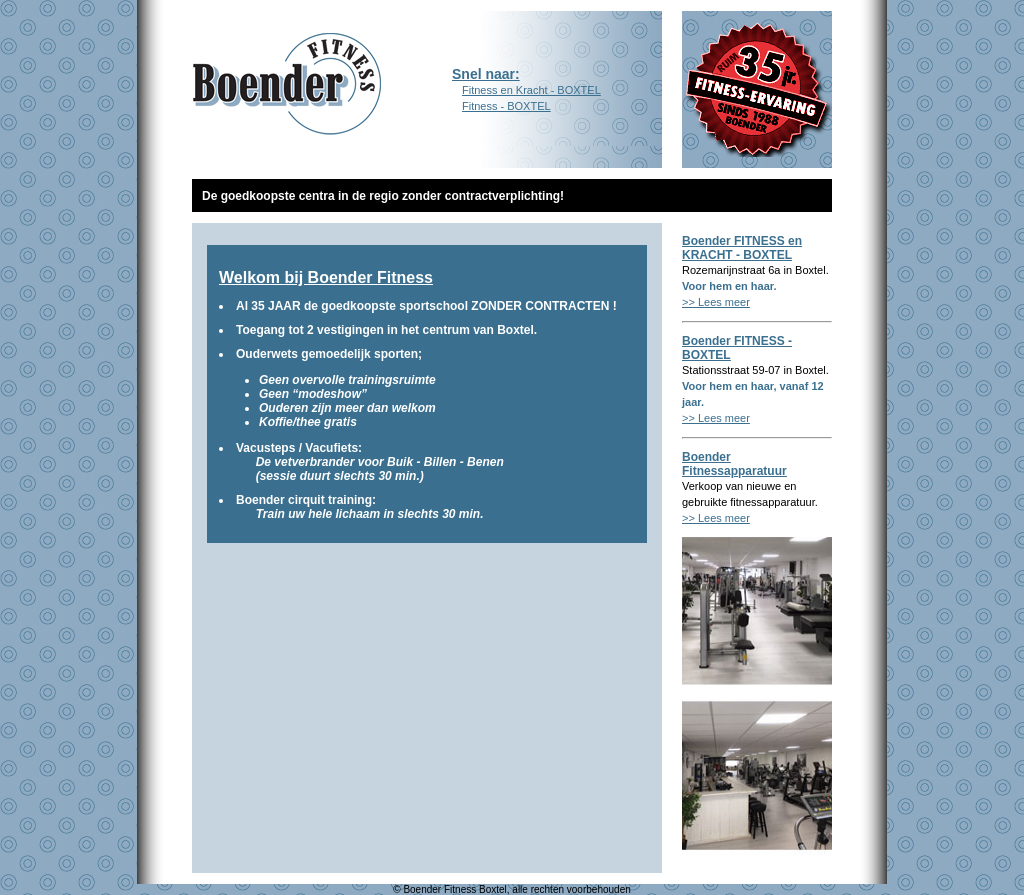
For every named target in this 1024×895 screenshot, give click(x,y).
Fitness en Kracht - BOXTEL (531, 90)
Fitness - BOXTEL (501, 106)
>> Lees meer (716, 302)
